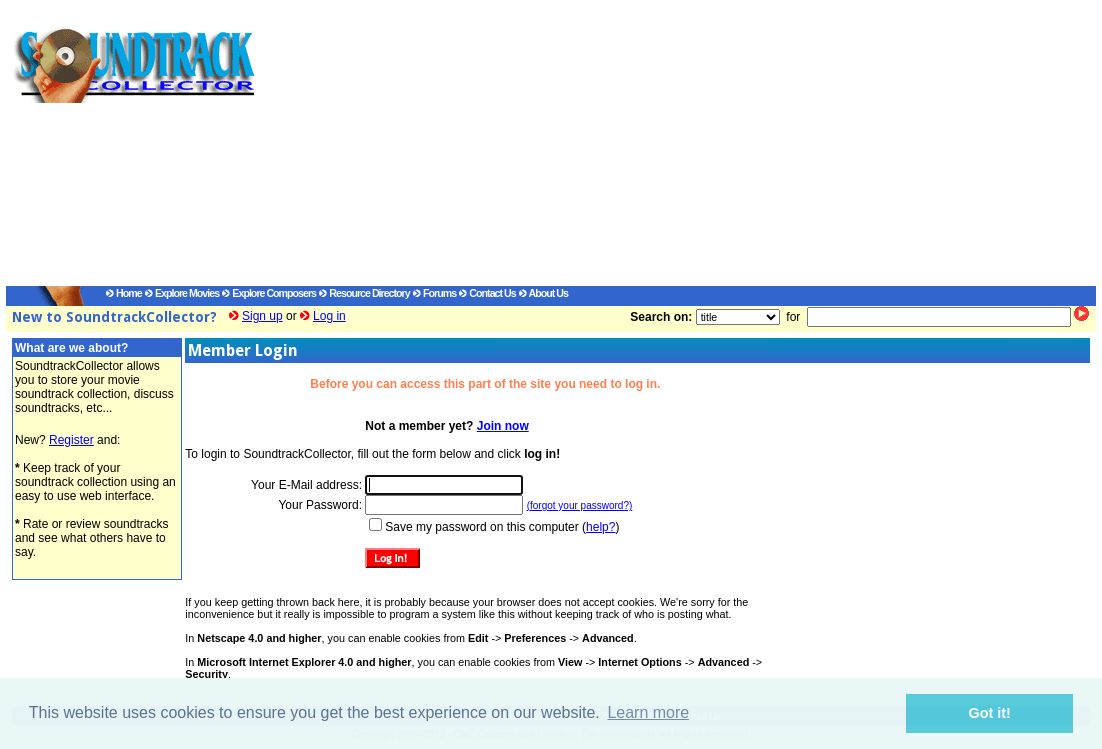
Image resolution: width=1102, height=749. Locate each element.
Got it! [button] (990, 713)
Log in (329, 316)
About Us (543, 293)
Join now (503, 426)
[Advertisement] (656, 146)
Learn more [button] (648, 712)
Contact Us (487, 293)
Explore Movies (182, 293)
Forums (434, 293)
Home (124, 293)
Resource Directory (364, 293)
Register (71, 440)
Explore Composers (269, 293)
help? (600, 527)
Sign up (262, 316)
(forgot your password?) (580, 505)
